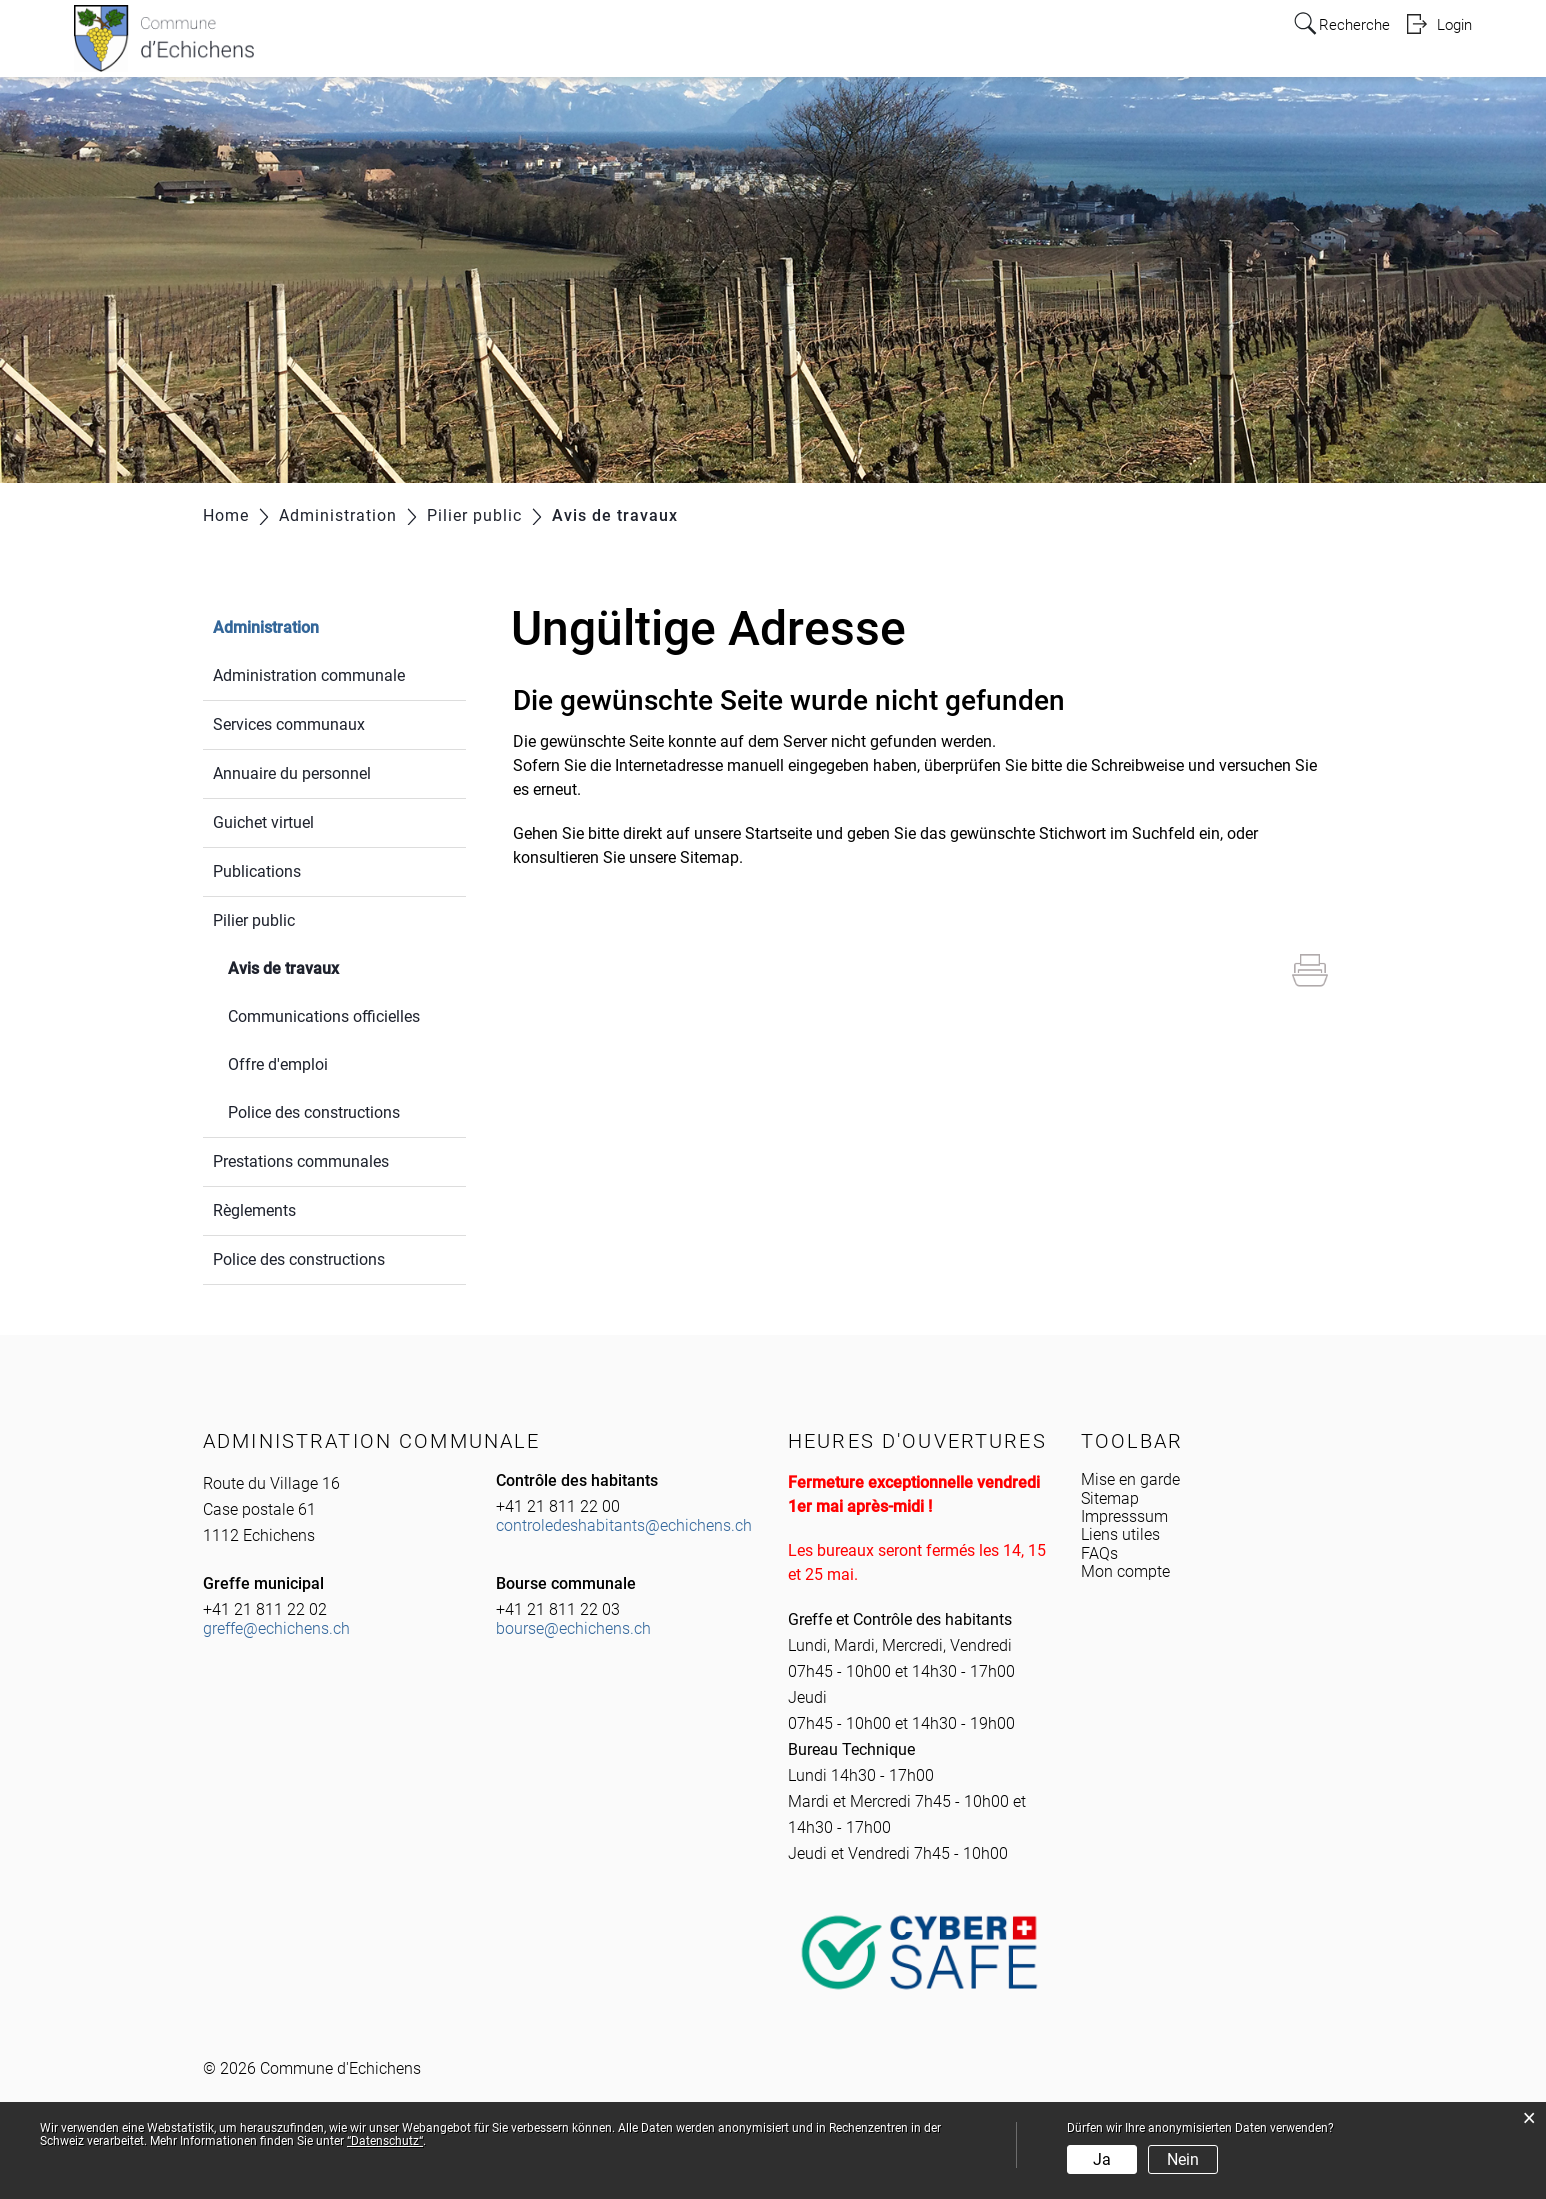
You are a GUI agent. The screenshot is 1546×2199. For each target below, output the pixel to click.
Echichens (549, 42)
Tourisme (1179, 42)
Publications (257, 871)
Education (1082, 42)
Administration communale (309, 675)
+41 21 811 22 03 (558, 1609)
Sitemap (1110, 1498)
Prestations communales (301, 1161)
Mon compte (1125, 1571)
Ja (1102, 2159)
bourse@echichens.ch (573, 1628)
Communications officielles (324, 1016)
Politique (917, 42)
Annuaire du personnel (292, 773)
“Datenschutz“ (385, 2141)
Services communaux (289, 724)
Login (1453, 23)
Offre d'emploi (278, 1064)
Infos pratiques (668, 42)
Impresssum (1124, 1516)
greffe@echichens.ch (276, 1628)
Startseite (778, 833)
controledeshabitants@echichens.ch (624, 1525)
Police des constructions (314, 1112)
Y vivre (997, 42)
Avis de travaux (331, 966)
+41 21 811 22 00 (558, 1506)
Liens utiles (1120, 1534)
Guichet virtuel (263, 822)
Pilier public (254, 920)
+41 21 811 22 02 (265, 1609)
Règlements (254, 1210)
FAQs (1099, 1553)
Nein (1183, 2159)
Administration (805, 42)
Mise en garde (1130, 1479)
